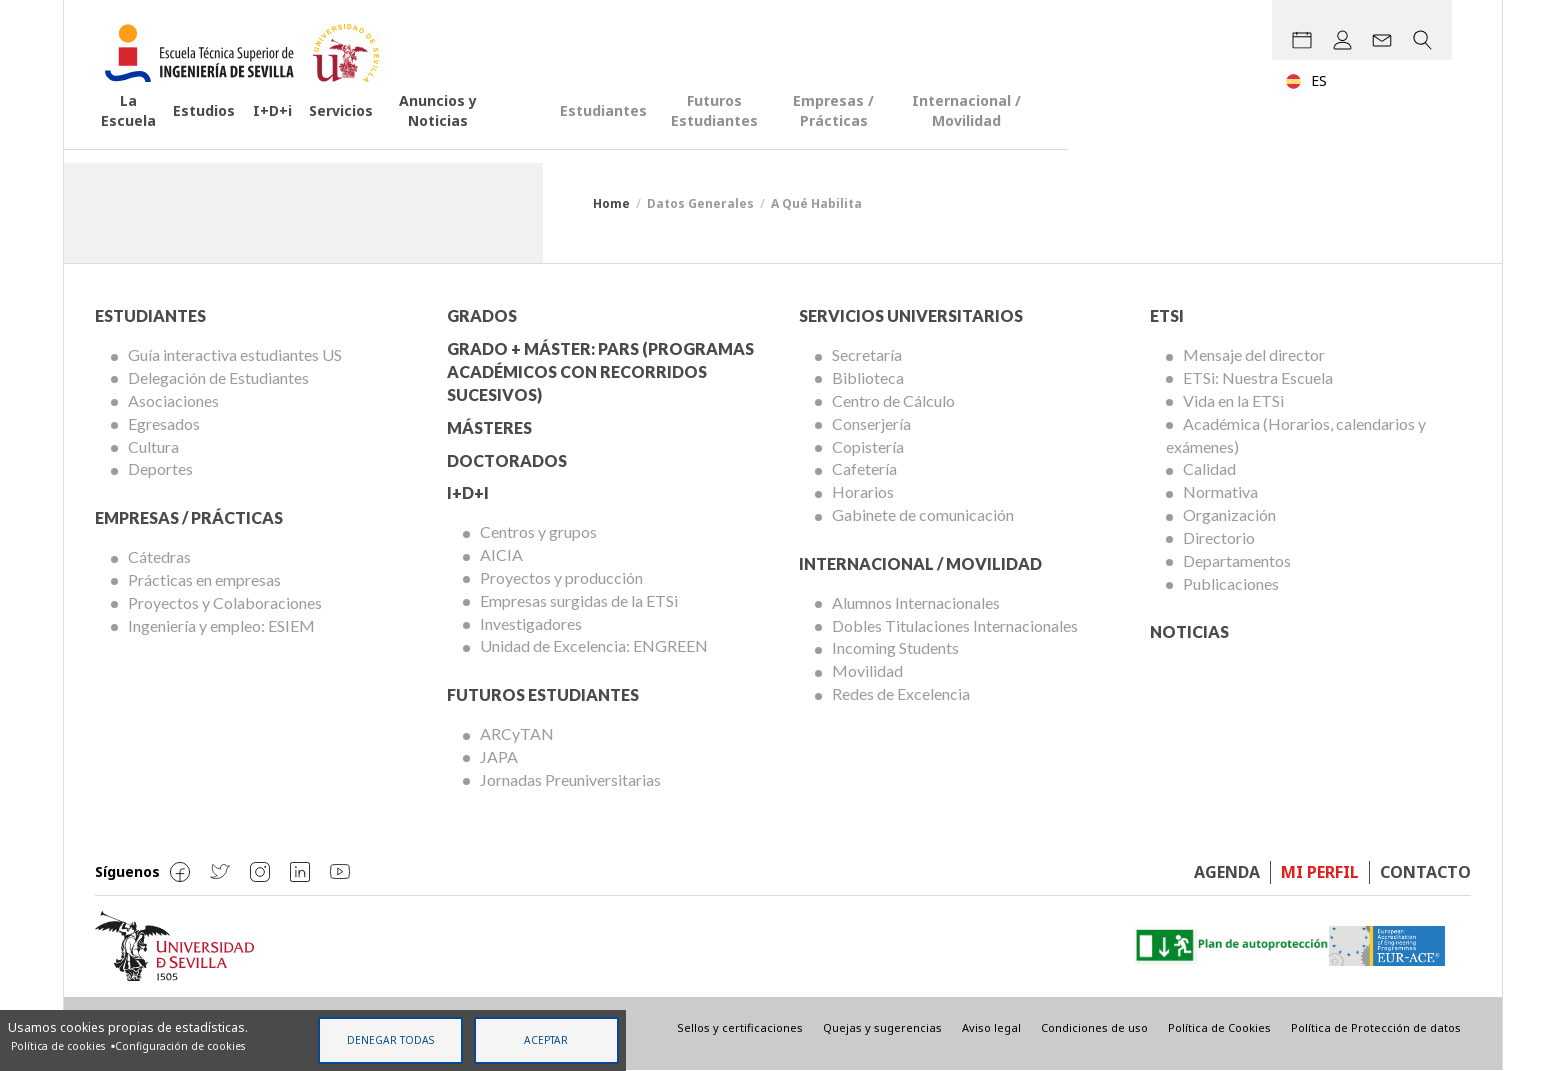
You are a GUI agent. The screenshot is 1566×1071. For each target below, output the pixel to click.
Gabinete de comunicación (923, 514)
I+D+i (350, 134)
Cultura (153, 446)
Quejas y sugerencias (882, 1027)
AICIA (501, 554)
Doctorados (507, 460)
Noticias (1189, 631)
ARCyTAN (517, 733)
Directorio (1219, 537)
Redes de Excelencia (901, 693)
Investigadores (531, 623)
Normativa (1220, 491)
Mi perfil (1320, 872)
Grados (482, 315)
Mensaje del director (1254, 354)
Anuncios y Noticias (579, 134)
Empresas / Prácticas (1150, 134)
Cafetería (864, 468)
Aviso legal (991, 1027)
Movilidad (867, 670)
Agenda (1227, 872)
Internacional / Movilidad (1355, 134)
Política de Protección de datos (1376, 1027)
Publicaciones (1231, 583)
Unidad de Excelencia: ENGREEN (594, 645)
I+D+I (468, 492)
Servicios (439, 134)
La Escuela (158, 134)
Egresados (164, 423)
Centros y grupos (538, 531)
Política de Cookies (1219, 1027)
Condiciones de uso (1094, 1027)
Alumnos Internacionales (916, 602)
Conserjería (871, 423)
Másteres (489, 427)
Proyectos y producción (561, 577)
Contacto (1425, 872)
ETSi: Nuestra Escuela (1258, 377)
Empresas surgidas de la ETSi (579, 600)
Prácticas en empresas (204, 579)
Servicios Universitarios (911, 315)
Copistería (868, 446)
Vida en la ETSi (1233, 400)
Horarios (863, 491)
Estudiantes (811, 134)
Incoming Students (895, 647)
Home (611, 203)
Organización (1229, 514)
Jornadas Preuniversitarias (570, 779)
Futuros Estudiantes (965, 134)
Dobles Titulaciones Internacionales (955, 625)
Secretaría (867, 354)
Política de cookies (58, 1045)
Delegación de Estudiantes (218, 377)
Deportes (160, 468)
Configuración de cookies (180, 1045)
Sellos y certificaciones (740, 1027)
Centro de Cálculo (893, 400)
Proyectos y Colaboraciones (225, 602)
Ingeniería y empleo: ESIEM (221, 625)
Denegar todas (390, 1039)
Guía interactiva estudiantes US (235, 354)
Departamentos (1237, 560)
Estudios (264, 134)
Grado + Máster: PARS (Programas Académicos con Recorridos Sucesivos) (600, 371)
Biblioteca (868, 377)
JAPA (499, 756)
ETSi (1167, 315)
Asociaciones (173, 400)
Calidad (1209, 468)
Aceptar (546, 1039)
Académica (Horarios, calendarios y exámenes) (1296, 435)
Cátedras (159, 556)
